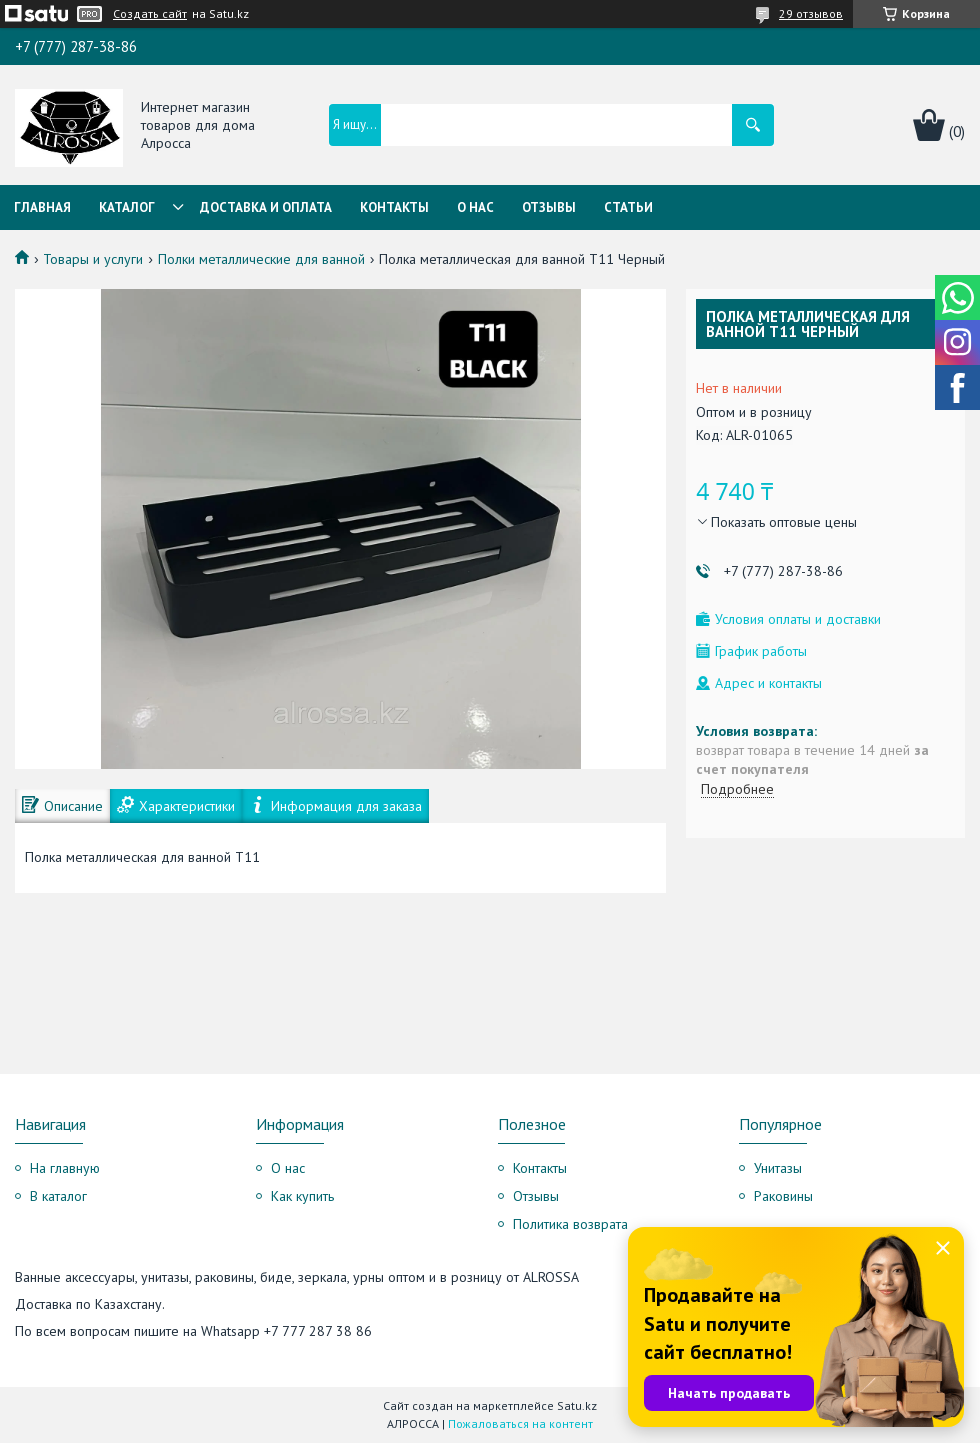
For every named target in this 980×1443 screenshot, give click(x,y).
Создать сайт (150, 14)
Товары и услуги (93, 259)
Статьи (628, 207)
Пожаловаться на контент (520, 1423)
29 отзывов (811, 13)
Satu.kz (577, 1405)
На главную (65, 1168)
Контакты (394, 207)
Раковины (783, 1196)
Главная (42, 207)
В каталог (58, 1196)
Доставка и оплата (266, 207)
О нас (475, 207)
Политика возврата (570, 1224)
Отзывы (549, 207)
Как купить (302, 1196)
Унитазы (778, 1168)
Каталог (127, 207)
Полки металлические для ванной (261, 259)
